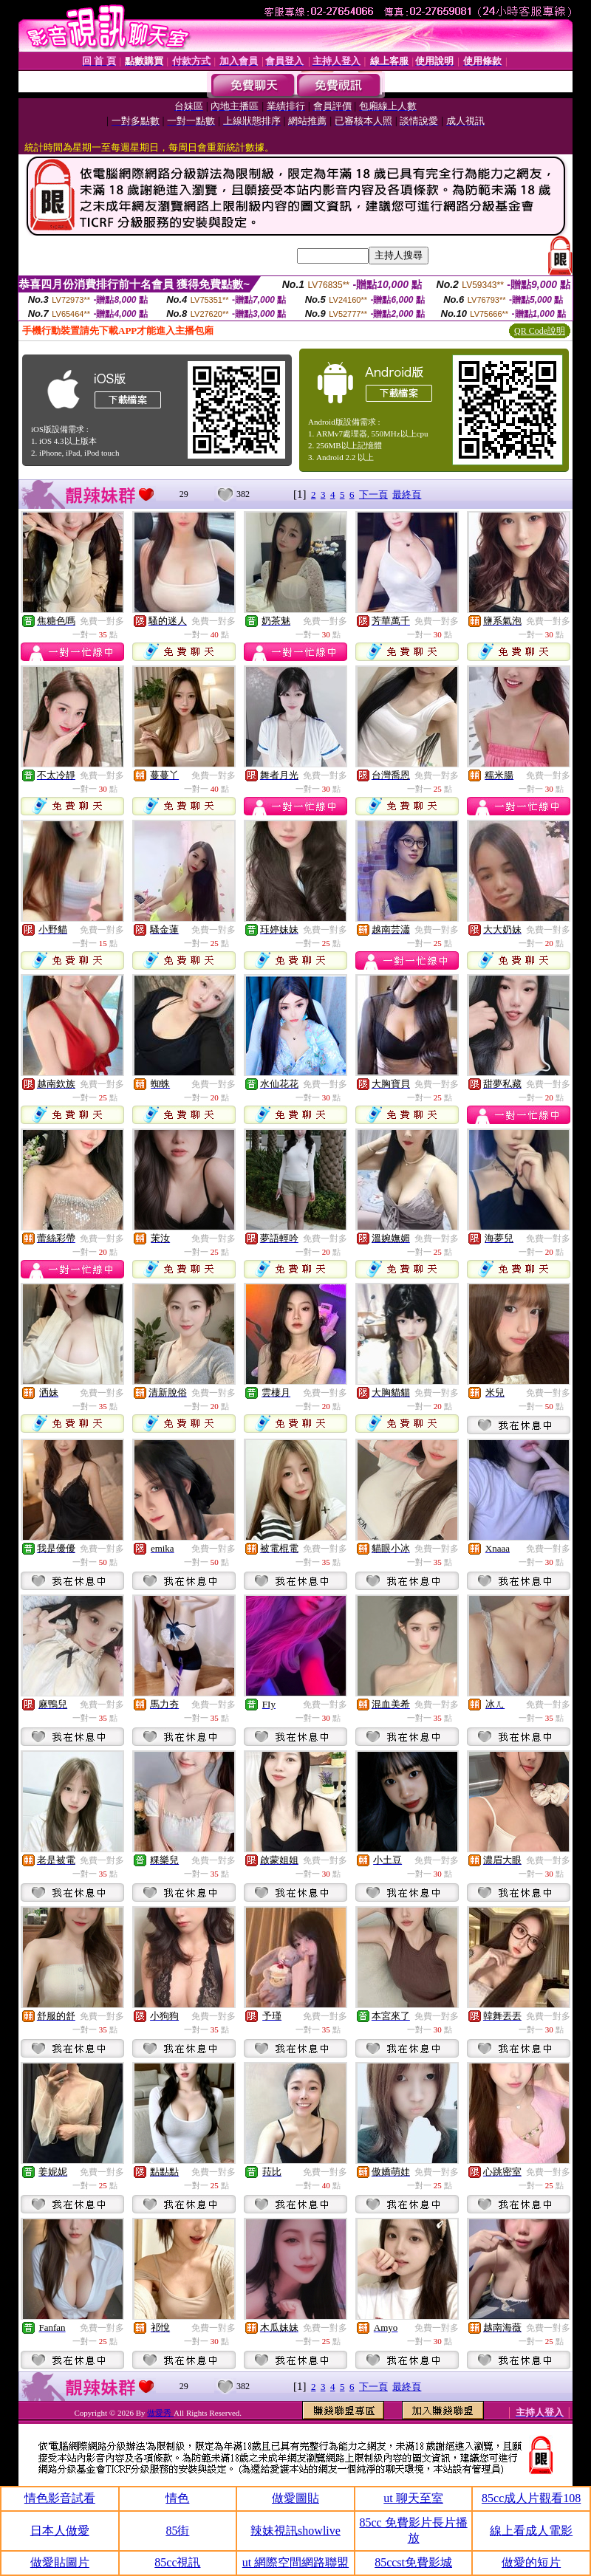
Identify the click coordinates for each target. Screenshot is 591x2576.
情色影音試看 (59, 2498)
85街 (177, 2530)
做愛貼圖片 (59, 2562)
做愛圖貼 (295, 2498)
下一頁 (373, 494)
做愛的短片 (531, 2562)
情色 (177, 2498)
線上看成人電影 (531, 2530)
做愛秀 (160, 2412)
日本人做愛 (59, 2530)
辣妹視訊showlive (295, 2530)
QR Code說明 (539, 331)
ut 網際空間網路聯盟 (295, 2562)
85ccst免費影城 (413, 2562)
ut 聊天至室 (413, 2498)
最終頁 (406, 494)
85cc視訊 (177, 2562)
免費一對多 (102, 621)
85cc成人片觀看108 (531, 2498)
